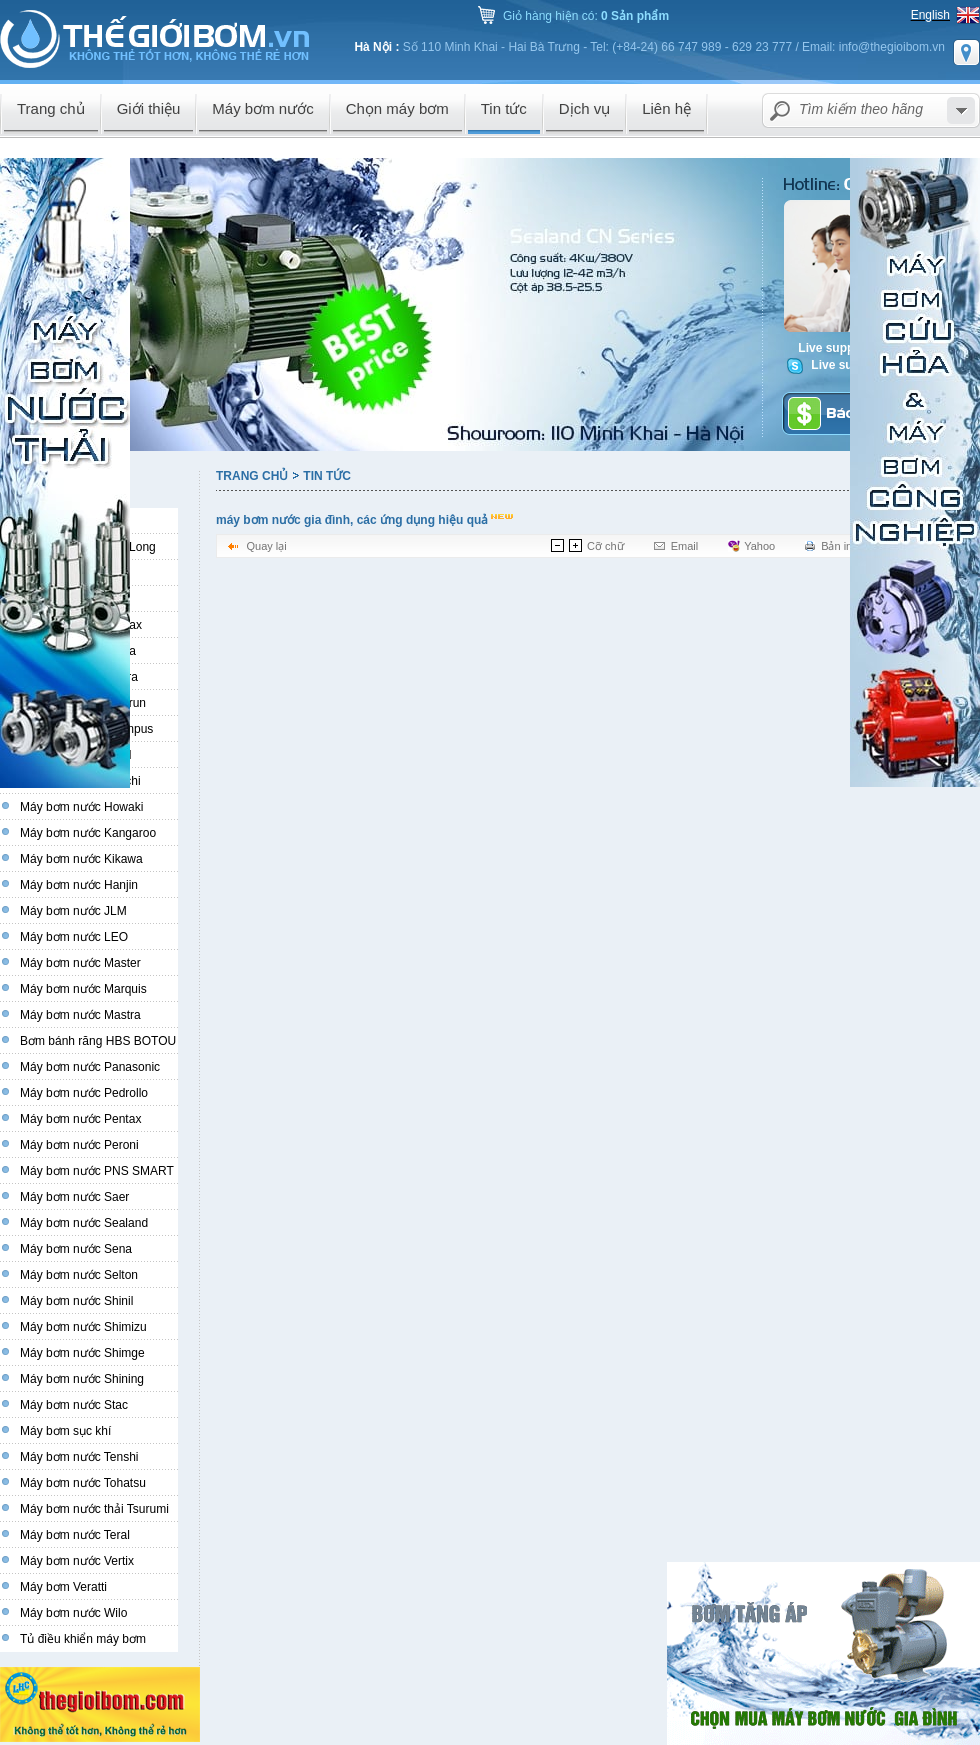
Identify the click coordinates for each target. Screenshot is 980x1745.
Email (685, 546)
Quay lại (266, 546)
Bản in (836, 546)
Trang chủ (252, 476)
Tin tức (327, 476)
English (930, 15)
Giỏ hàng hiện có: (586, 16)
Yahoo (759, 546)
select (961, 110)
